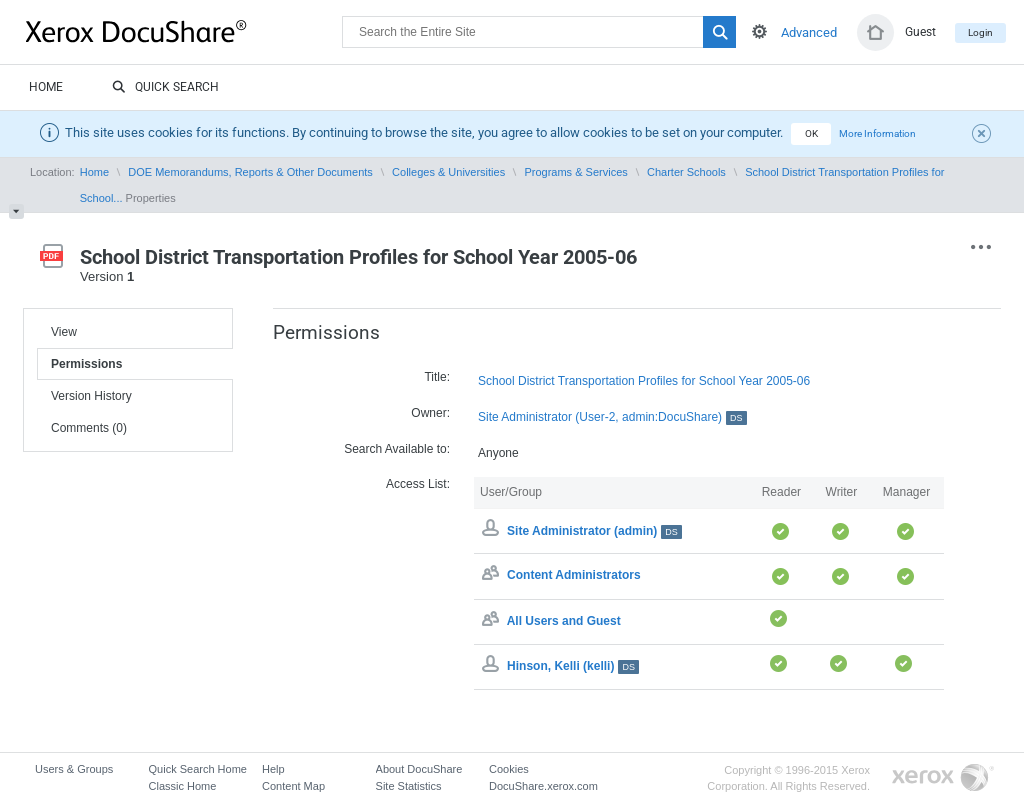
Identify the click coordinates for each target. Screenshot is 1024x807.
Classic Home (183, 786)
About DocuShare (419, 769)
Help (273, 769)
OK (811, 133)
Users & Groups (74, 769)
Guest (920, 32)
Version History (91, 396)
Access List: (418, 484)
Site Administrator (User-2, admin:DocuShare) (612, 417)
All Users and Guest (564, 621)
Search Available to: (397, 449)
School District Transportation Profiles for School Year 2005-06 (644, 381)
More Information (877, 133)
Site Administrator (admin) (594, 531)
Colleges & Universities (448, 172)
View (64, 332)
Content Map (293, 786)
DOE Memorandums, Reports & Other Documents (250, 172)
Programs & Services (575, 172)
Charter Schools (686, 172)
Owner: (430, 413)
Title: (437, 377)
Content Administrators (574, 576)
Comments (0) (89, 428)
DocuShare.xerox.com (543, 786)
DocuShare (184, 31)
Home (46, 87)
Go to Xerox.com (943, 778)
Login (980, 32)
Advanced (809, 32)
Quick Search (165, 88)
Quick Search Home (198, 769)
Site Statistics (409, 786)
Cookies (509, 769)
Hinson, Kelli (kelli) (573, 666)
